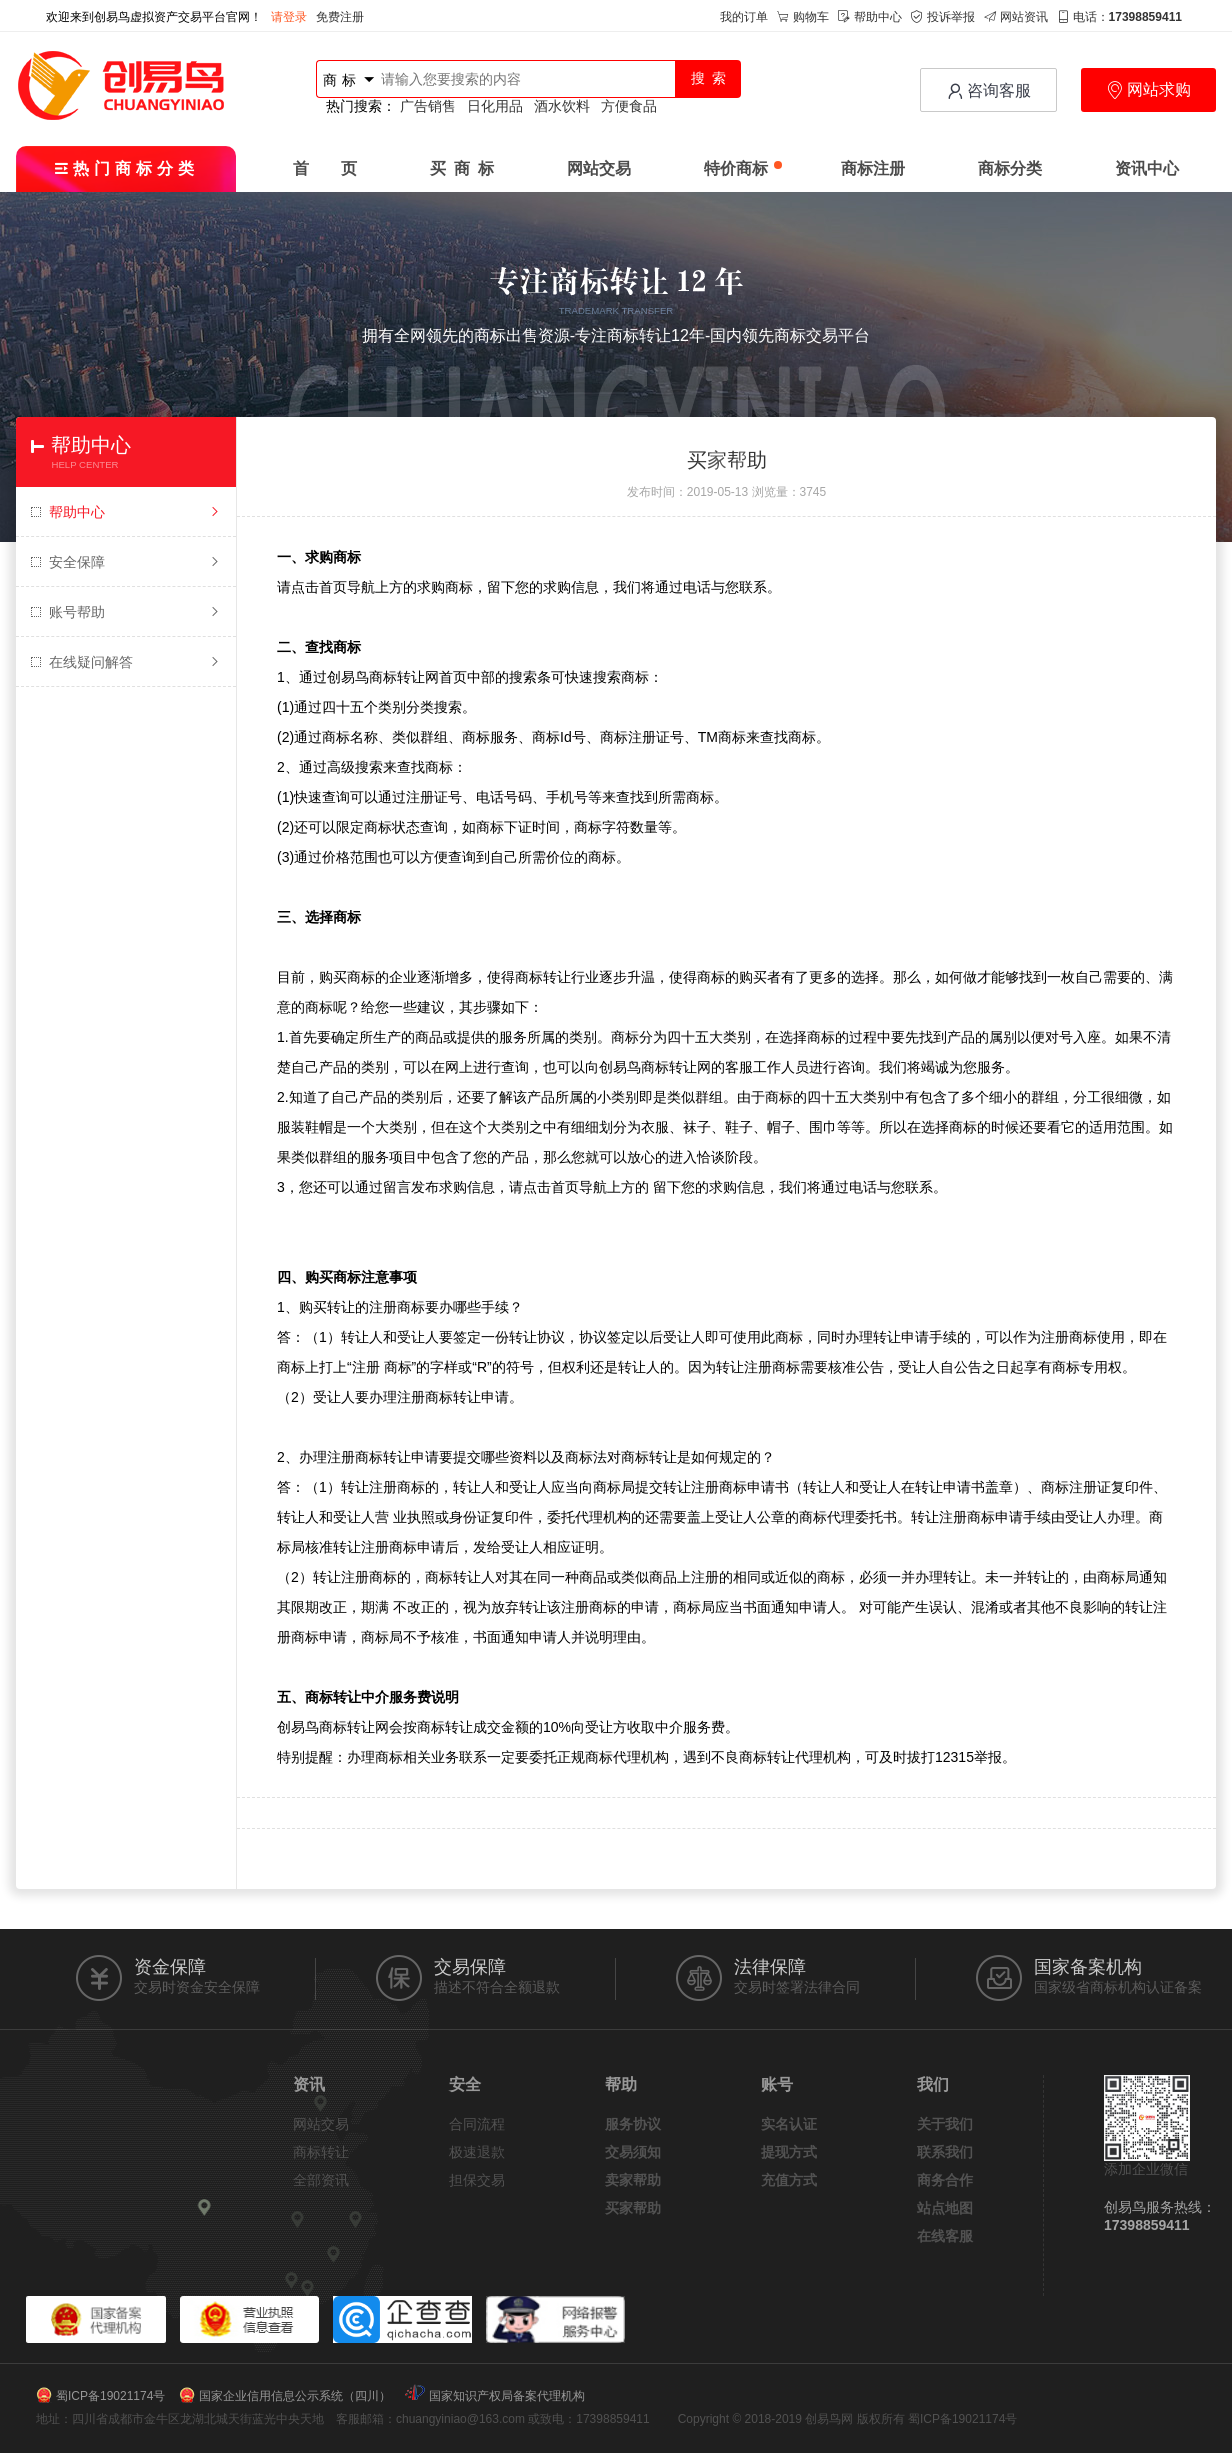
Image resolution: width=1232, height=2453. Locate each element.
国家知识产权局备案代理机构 (507, 2396)
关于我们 (945, 2124)
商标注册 (873, 168)
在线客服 (945, 2236)
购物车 (803, 17)
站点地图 (945, 2208)
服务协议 (633, 2124)
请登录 (289, 17)
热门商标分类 (126, 168)
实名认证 (789, 2124)
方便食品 (629, 106)
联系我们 (945, 2152)
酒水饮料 (562, 106)
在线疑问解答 (126, 662)
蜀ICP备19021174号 (110, 2396)
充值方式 (789, 2180)
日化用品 (495, 106)
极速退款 (477, 2152)
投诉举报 (943, 17)
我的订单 (744, 17)
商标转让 (321, 2152)
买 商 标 (462, 168)
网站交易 (599, 168)
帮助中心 (870, 17)
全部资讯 (321, 2180)
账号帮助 (126, 612)
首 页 (325, 168)
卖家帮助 (633, 2180)
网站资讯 (1016, 17)
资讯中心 (1147, 168)
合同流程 (477, 2124)
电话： (1119, 17)
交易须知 (633, 2152)
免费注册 (340, 17)
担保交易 (477, 2180)
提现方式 (789, 2152)
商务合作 (945, 2180)
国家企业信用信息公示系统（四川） (295, 2396)
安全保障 (126, 562)
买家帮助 (633, 2208)
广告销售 (428, 106)
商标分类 (1010, 168)
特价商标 (743, 168)
